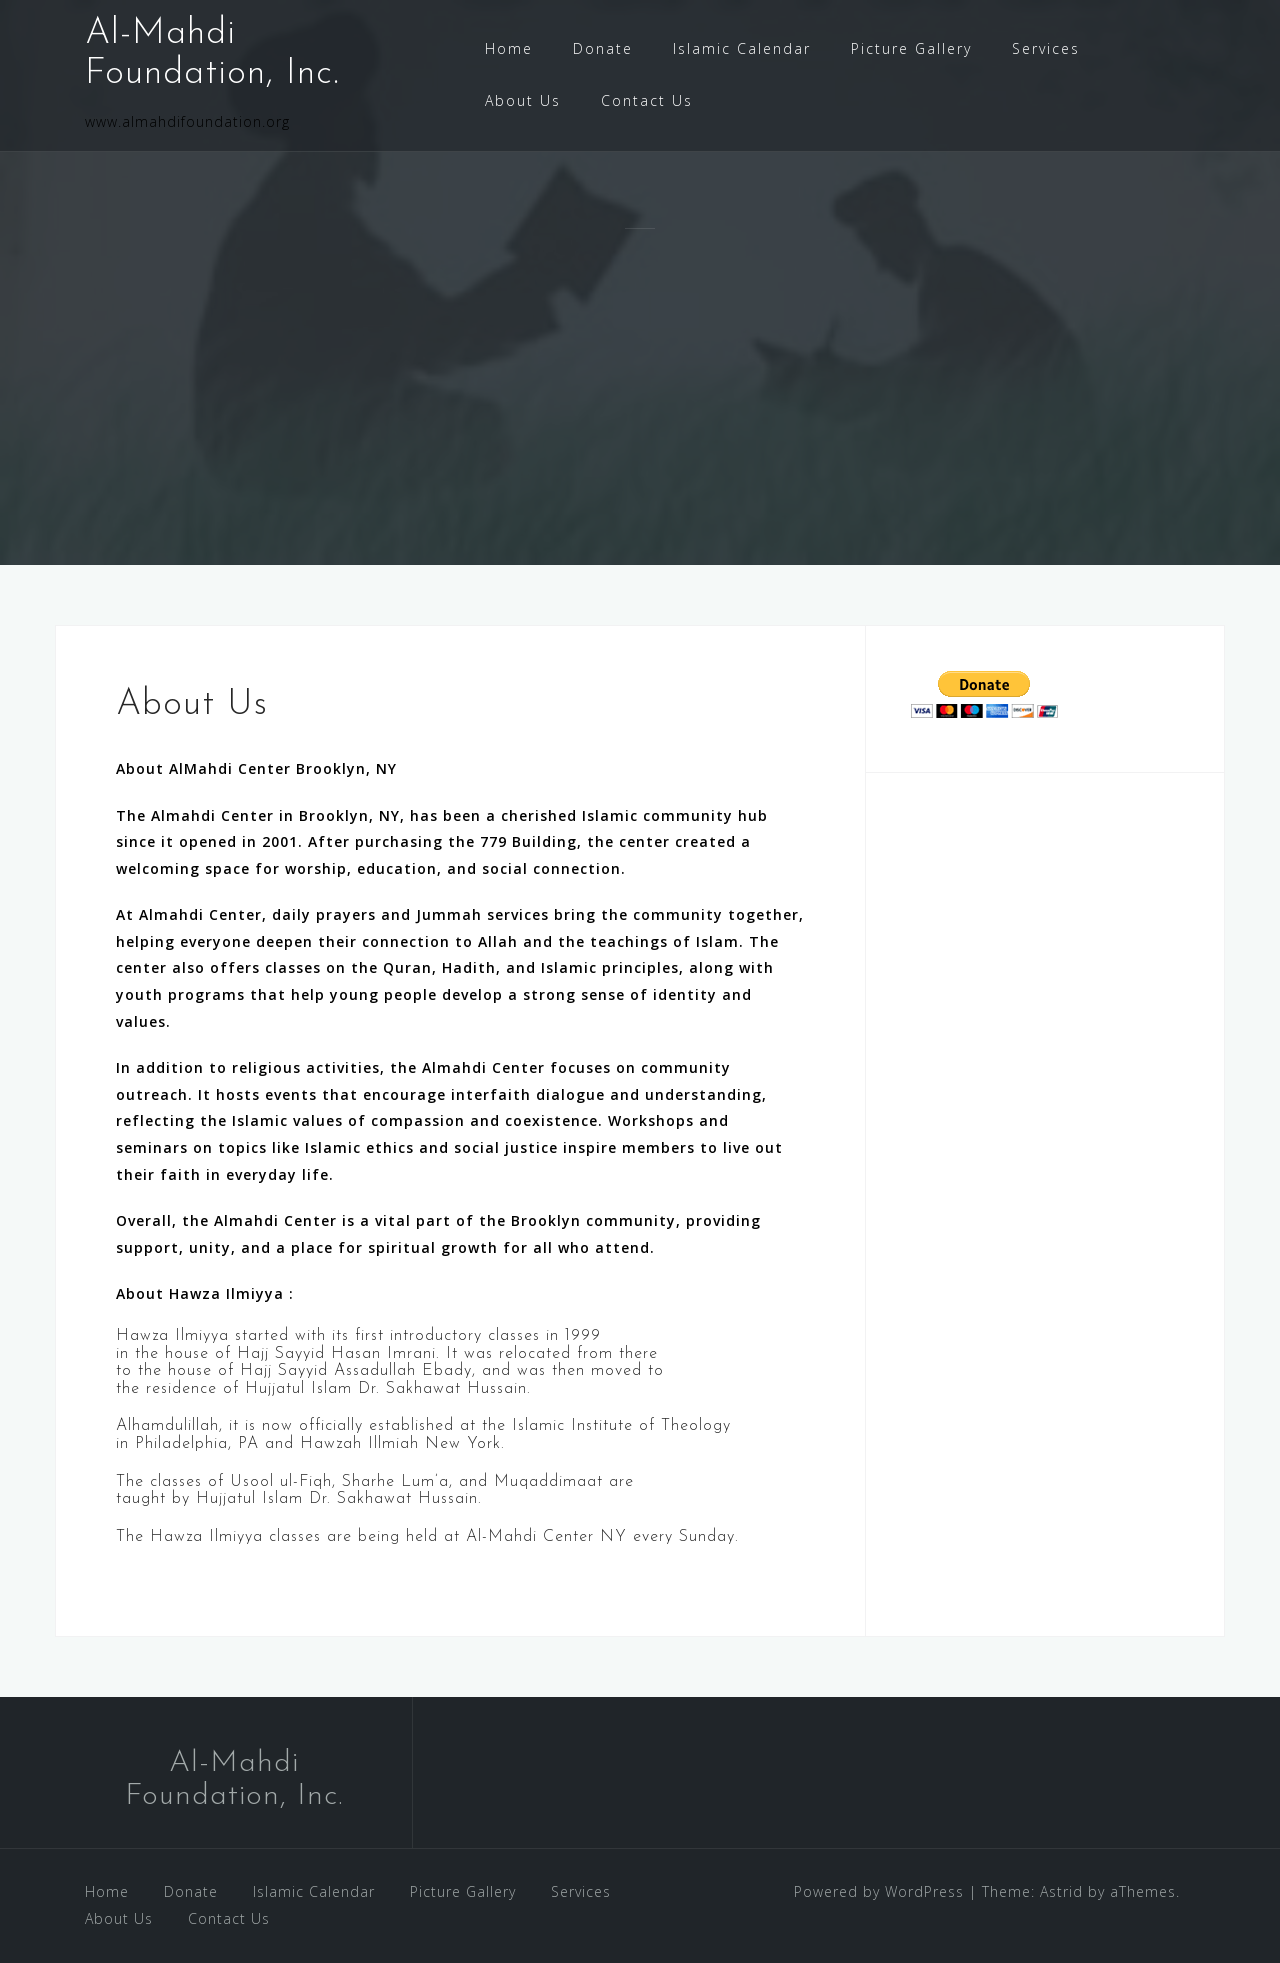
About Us (523, 100)
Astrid (1061, 1891)
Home (509, 48)
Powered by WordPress (879, 1891)
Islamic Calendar (742, 48)
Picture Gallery (911, 48)
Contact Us (647, 100)
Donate (603, 48)
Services (1046, 48)
